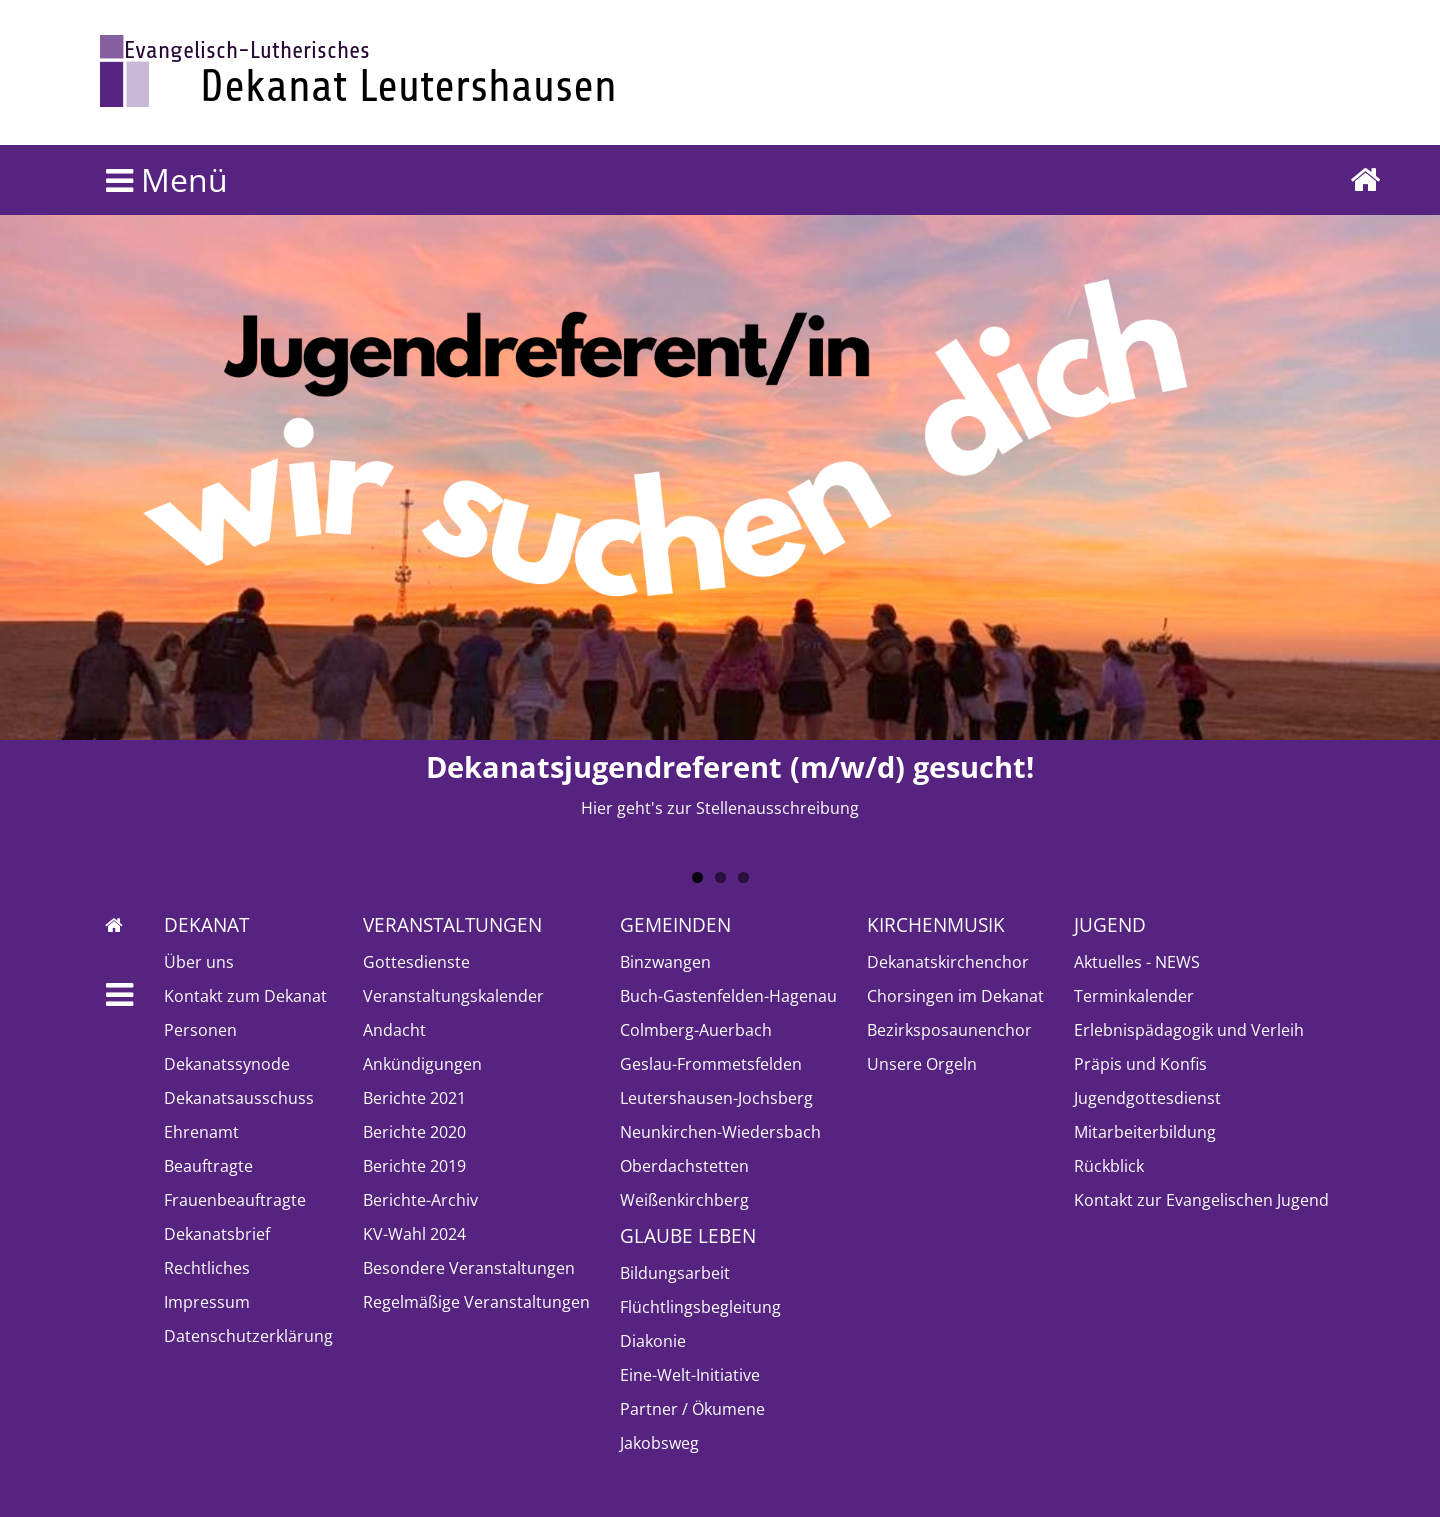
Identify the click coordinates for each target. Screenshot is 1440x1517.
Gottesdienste (416, 962)
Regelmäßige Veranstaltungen (476, 1302)
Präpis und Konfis (1140, 1064)
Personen (200, 1030)
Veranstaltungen (452, 924)
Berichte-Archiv (420, 1200)
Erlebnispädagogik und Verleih (1189, 1030)
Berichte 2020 (414, 1132)
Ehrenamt (201, 1132)
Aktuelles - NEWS (1137, 962)
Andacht (394, 1030)
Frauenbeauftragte (235, 1200)
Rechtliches (207, 1268)
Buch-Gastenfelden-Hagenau (728, 996)
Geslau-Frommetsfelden (711, 1064)
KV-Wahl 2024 (414, 1234)
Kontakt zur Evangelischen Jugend (1201, 1200)
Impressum (207, 1302)
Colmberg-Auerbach (696, 1030)
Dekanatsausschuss (239, 1098)
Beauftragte (208, 1166)
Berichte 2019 (414, 1166)
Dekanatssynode (227, 1064)
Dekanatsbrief (217, 1234)
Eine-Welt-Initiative (690, 1375)
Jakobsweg (659, 1443)
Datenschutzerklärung (248, 1336)
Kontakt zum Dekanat (245, 996)
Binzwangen (665, 962)
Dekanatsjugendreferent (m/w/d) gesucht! (730, 766)
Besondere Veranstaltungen (469, 1268)
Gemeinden (675, 924)
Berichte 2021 (414, 1098)
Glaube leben (688, 1235)
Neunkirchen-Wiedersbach (720, 1132)
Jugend (1110, 924)
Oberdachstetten (684, 1166)
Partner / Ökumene (692, 1409)
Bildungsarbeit (675, 1273)
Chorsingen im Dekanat (955, 996)
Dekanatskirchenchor (948, 962)
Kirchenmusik (936, 924)
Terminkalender (1134, 996)
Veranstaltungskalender (453, 996)
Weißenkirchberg (684, 1200)
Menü (167, 179)
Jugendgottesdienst (1147, 1098)
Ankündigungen (422, 1064)
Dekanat (206, 924)
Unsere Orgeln (922, 1064)
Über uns (199, 962)
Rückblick (1109, 1166)
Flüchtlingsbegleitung (700, 1307)
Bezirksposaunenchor (949, 1030)
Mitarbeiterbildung (1145, 1132)
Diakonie (653, 1341)
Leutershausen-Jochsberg (716, 1098)
